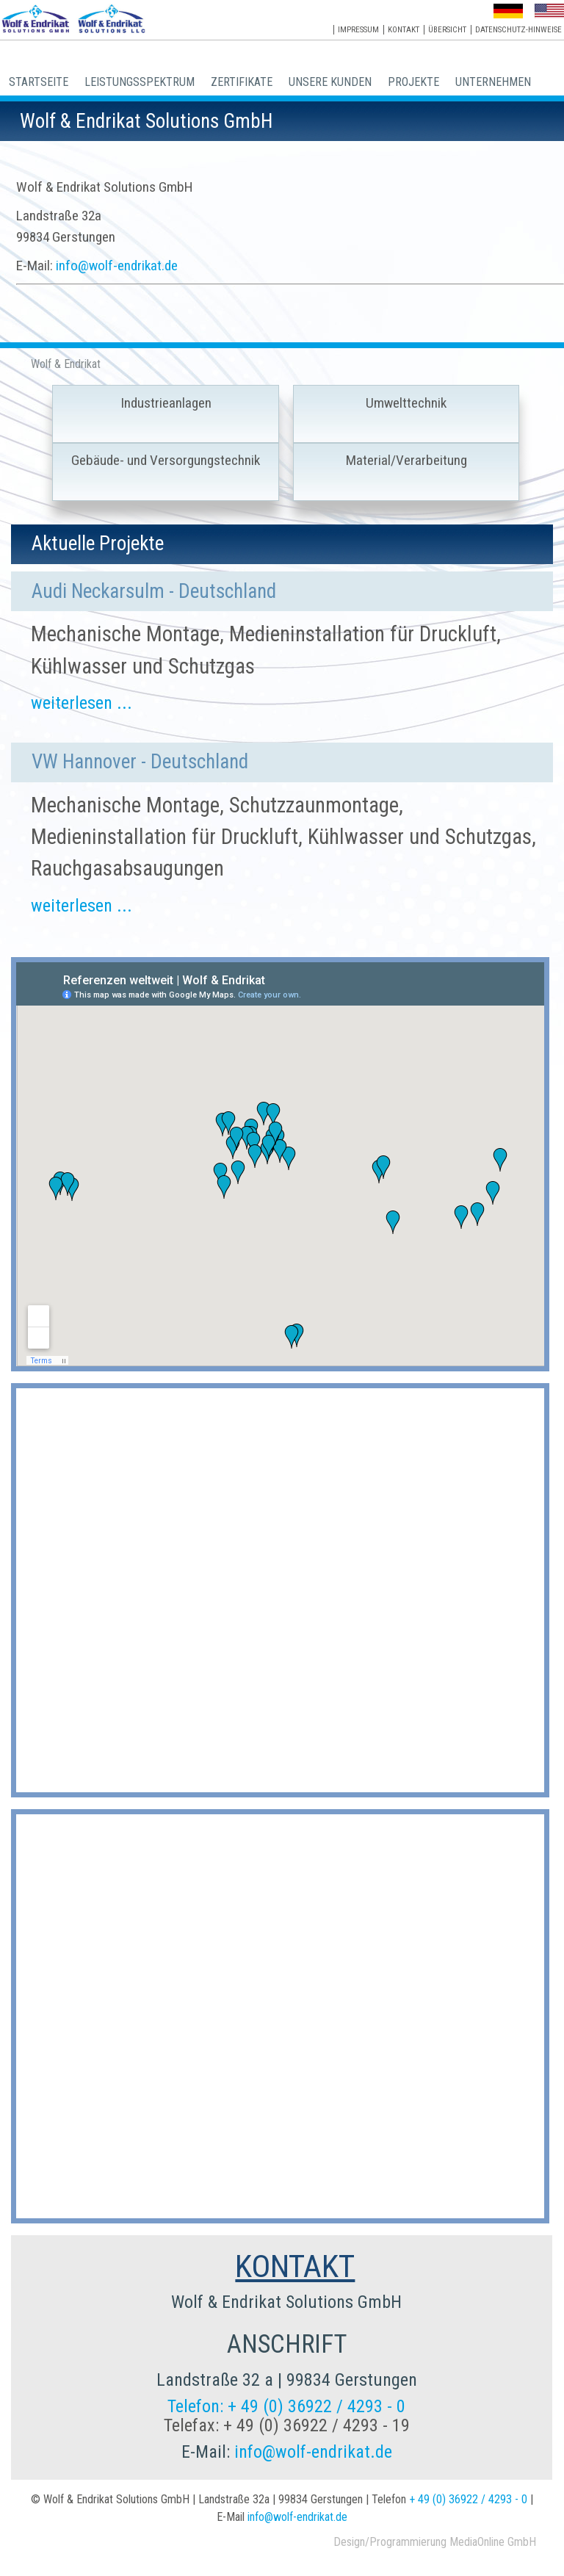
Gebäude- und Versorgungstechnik (165, 460)
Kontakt (403, 30)
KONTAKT (295, 2266)
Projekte (413, 82)
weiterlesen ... (81, 703)
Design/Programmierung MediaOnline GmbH (434, 2542)
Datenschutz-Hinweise (518, 30)
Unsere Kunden (330, 82)
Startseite (38, 82)
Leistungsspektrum (139, 82)
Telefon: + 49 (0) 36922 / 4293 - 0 (286, 2406)
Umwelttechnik (406, 402)
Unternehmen (493, 82)
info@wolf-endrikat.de (117, 265)
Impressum (358, 30)
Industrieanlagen (166, 402)
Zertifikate (241, 82)
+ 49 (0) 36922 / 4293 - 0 (468, 2499)
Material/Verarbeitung (406, 460)
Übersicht (447, 30)
